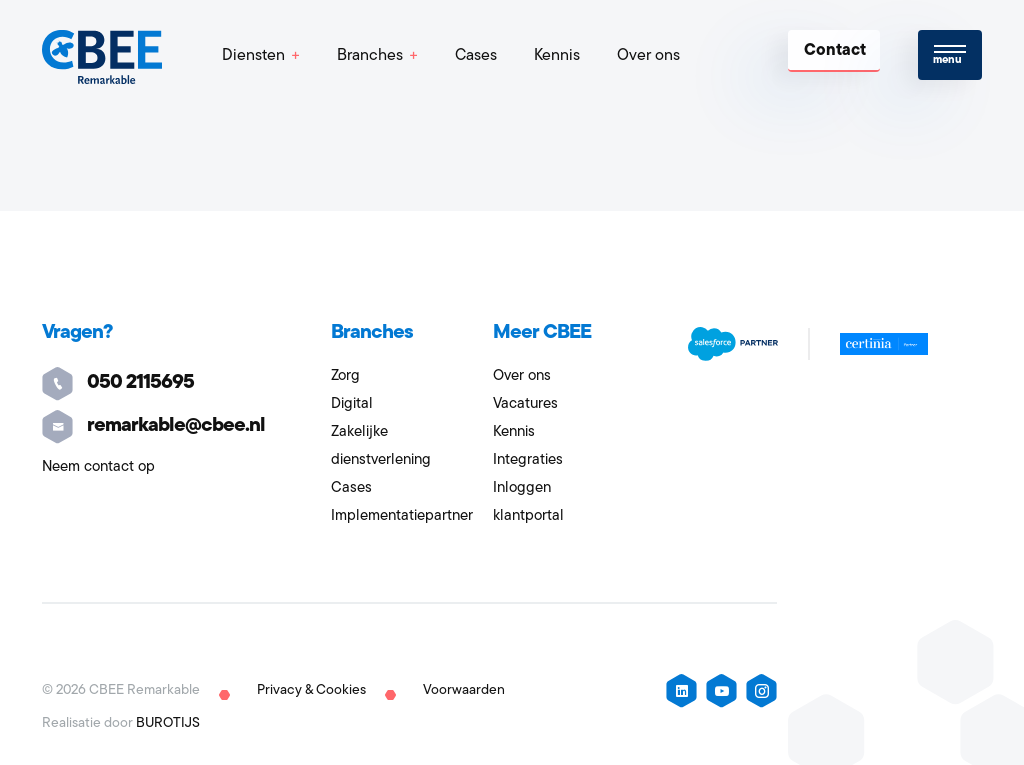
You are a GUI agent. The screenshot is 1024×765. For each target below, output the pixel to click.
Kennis (557, 56)
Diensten (253, 56)
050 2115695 (118, 383)
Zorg (345, 376)
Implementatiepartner (402, 516)
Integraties (528, 460)
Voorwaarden (464, 690)
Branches (370, 56)
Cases (476, 56)
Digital (352, 404)
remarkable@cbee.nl (153, 426)
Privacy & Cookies (311, 690)
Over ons (648, 56)
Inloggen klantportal (528, 502)
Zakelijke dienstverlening (381, 446)
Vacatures (525, 404)
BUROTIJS (168, 723)
